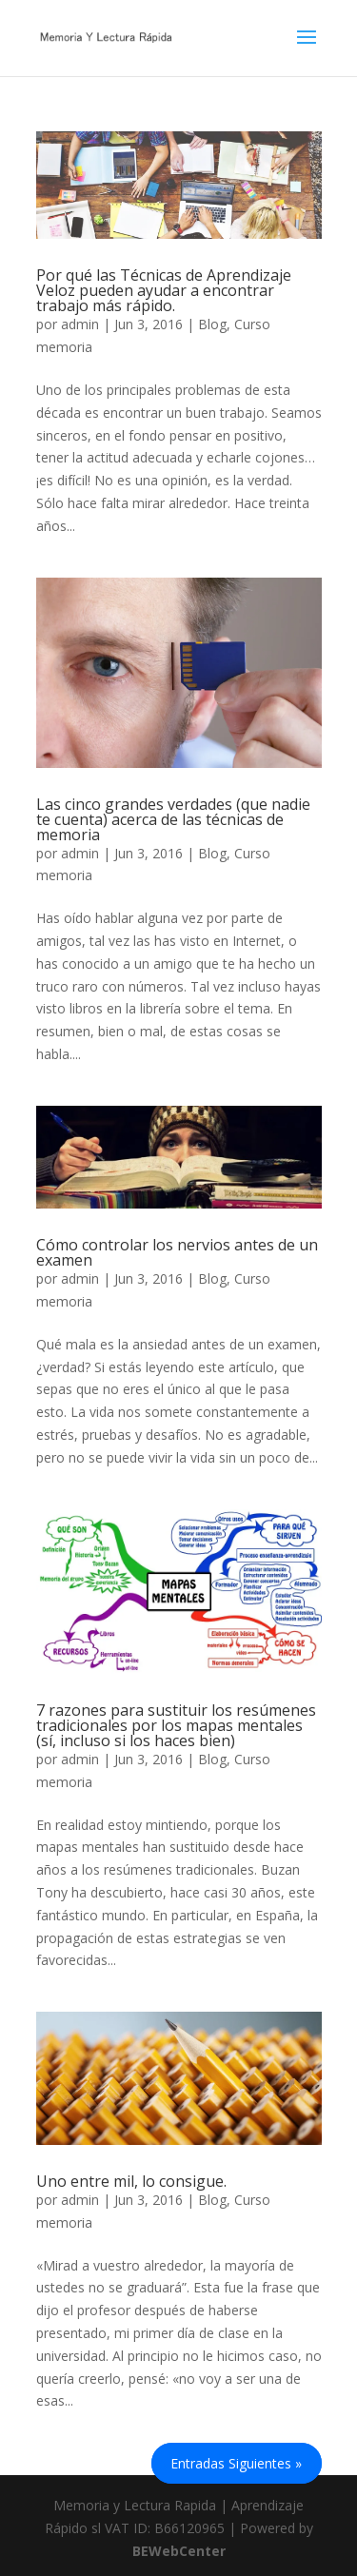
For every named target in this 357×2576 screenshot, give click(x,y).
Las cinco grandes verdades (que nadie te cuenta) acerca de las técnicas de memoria (173, 819)
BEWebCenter (179, 2551)
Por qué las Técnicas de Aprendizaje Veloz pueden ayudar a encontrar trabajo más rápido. (163, 290)
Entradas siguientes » (236, 2463)
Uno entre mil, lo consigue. (131, 2181)
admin (80, 324)
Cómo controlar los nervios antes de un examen (177, 1252)
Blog (212, 324)
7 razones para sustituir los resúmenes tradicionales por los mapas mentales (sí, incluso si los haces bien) (176, 1725)
